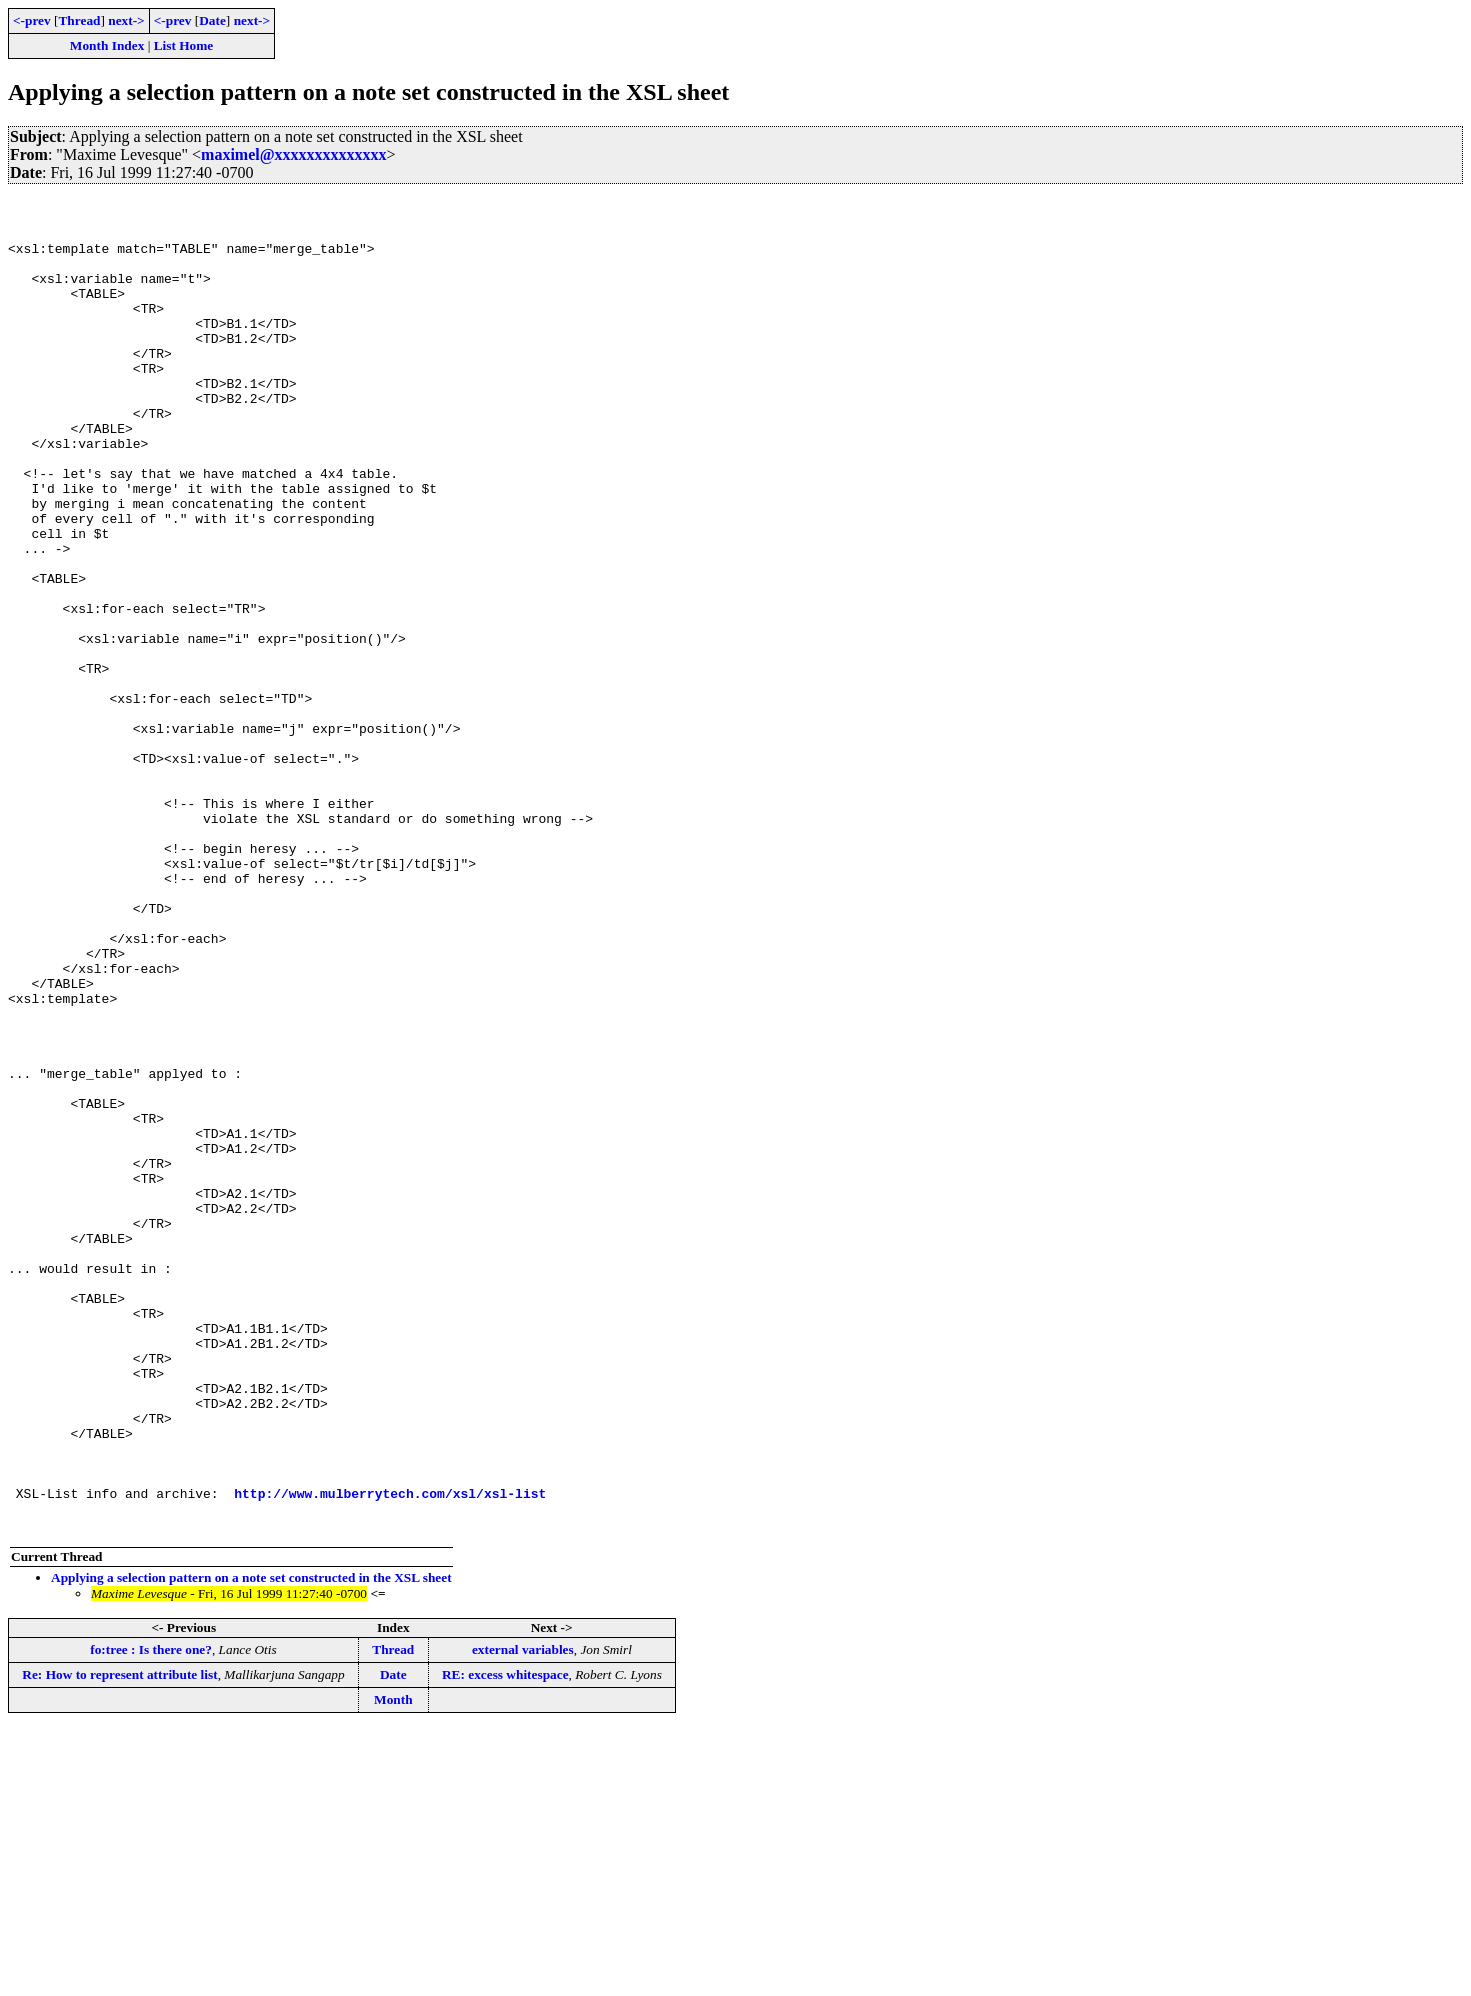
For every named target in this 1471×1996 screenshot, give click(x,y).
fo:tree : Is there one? (151, 1916)
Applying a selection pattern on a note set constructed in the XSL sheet (251, 1844)
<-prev (32, 20)
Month (393, 1966)
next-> (126, 20)
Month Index (107, 45)
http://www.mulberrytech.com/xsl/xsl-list (390, 1754)
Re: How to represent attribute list (119, 1941)
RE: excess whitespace (505, 1941)
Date (212, 20)
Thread (79, 20)
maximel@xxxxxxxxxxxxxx (294, 154)
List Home (184, 45)
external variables (523, 1916)
